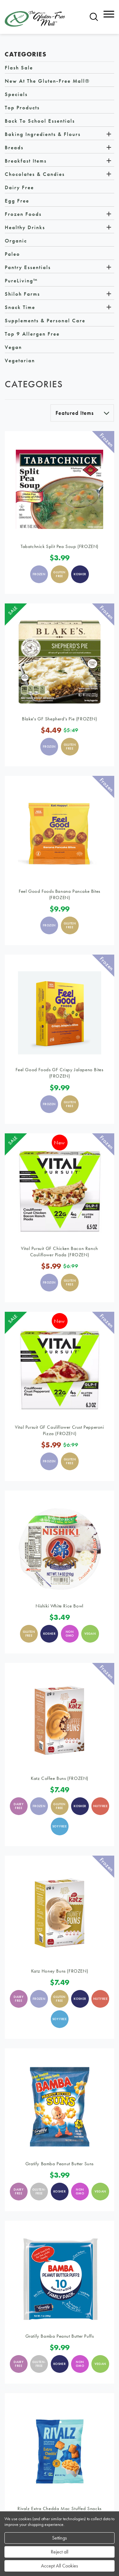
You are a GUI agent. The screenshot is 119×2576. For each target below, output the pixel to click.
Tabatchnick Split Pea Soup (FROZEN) (59, 546)
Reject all (59, 2551)
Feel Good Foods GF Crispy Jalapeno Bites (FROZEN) (59, 1072)
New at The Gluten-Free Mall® (47, 80)
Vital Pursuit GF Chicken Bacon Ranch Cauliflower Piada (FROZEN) (59, 1251)
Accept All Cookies (59, 2565)
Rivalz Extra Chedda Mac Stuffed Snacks (59, 2508)
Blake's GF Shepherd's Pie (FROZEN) (59, 719)
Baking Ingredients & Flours (43, 134)
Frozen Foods (23, 213)
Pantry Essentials (28, 267)
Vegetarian (20, 360)
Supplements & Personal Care (45, 320)
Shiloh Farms (22, 293)
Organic (16, 240)
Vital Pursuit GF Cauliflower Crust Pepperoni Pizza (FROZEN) (59, 1430)
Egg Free (17, 200)
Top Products (22, 107)
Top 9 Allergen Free (32, 333)
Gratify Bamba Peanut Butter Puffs (59, 2336)
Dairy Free (19, 187)
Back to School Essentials (40, 120)
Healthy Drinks (25, 227)
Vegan (13, 347)
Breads (14, 147)
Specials (16, 94)
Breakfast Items (26, 160)
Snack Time (20, 307)
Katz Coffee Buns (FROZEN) (59, 1778)
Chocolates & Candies (35, 174)
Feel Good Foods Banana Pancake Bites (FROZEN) (59, 894)
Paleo (12, 253)
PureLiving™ (21, 280)
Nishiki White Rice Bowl (59, 1606)
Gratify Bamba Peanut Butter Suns (59, 2164)
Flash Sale (19, 67)
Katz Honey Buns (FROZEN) (59, 1971)
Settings (59, 2537)
